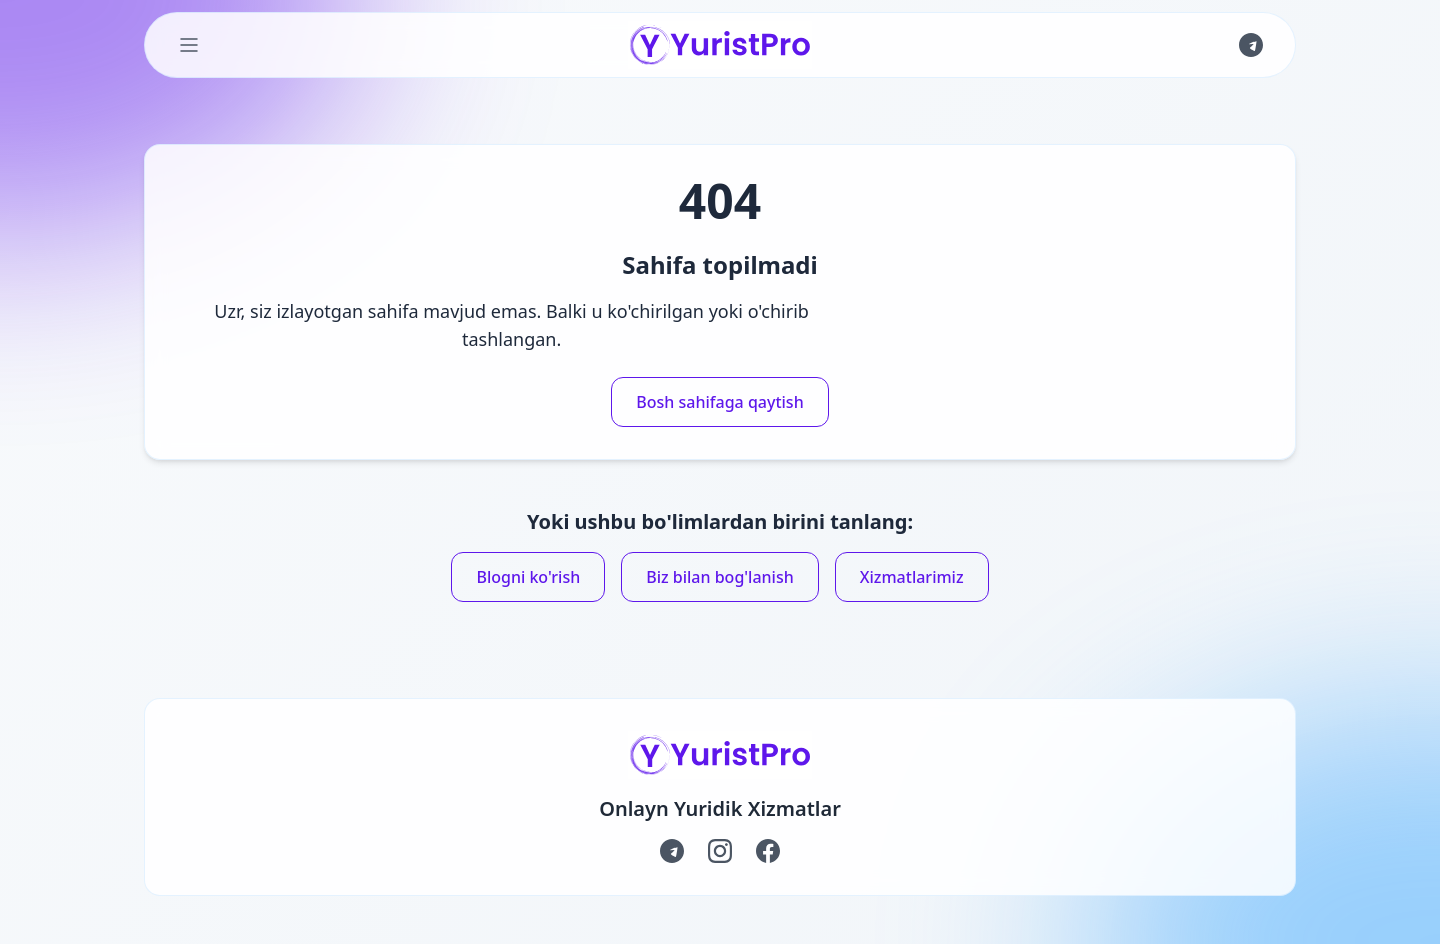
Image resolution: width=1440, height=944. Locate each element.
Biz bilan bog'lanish (720, 577)
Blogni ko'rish (528, 577)
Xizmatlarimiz (912, 577)
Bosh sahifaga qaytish (719, 402)
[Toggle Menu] (189, 45)
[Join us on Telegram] (1251, 45)
